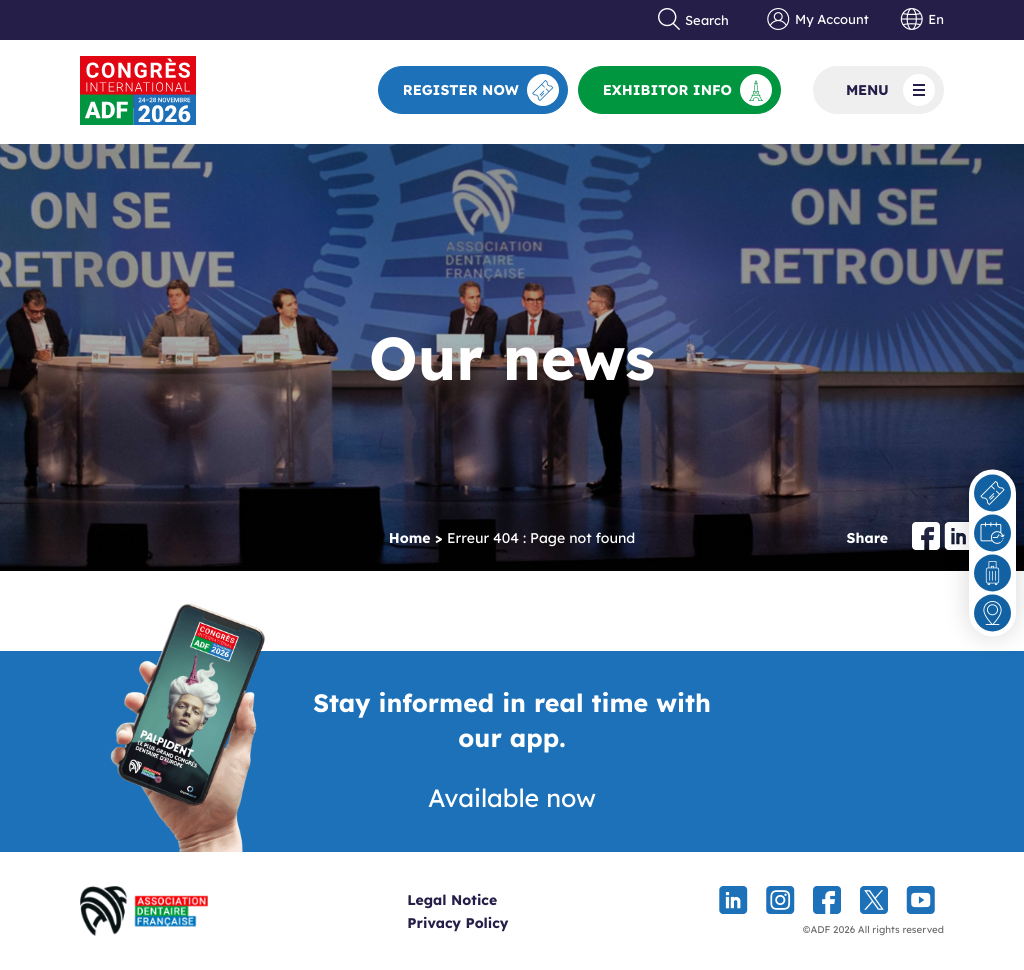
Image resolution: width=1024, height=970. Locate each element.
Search (694, 20)
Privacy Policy (494, 923)
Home (410, 538)
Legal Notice (489, 900)
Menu (890, 90)
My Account (817, 20)
